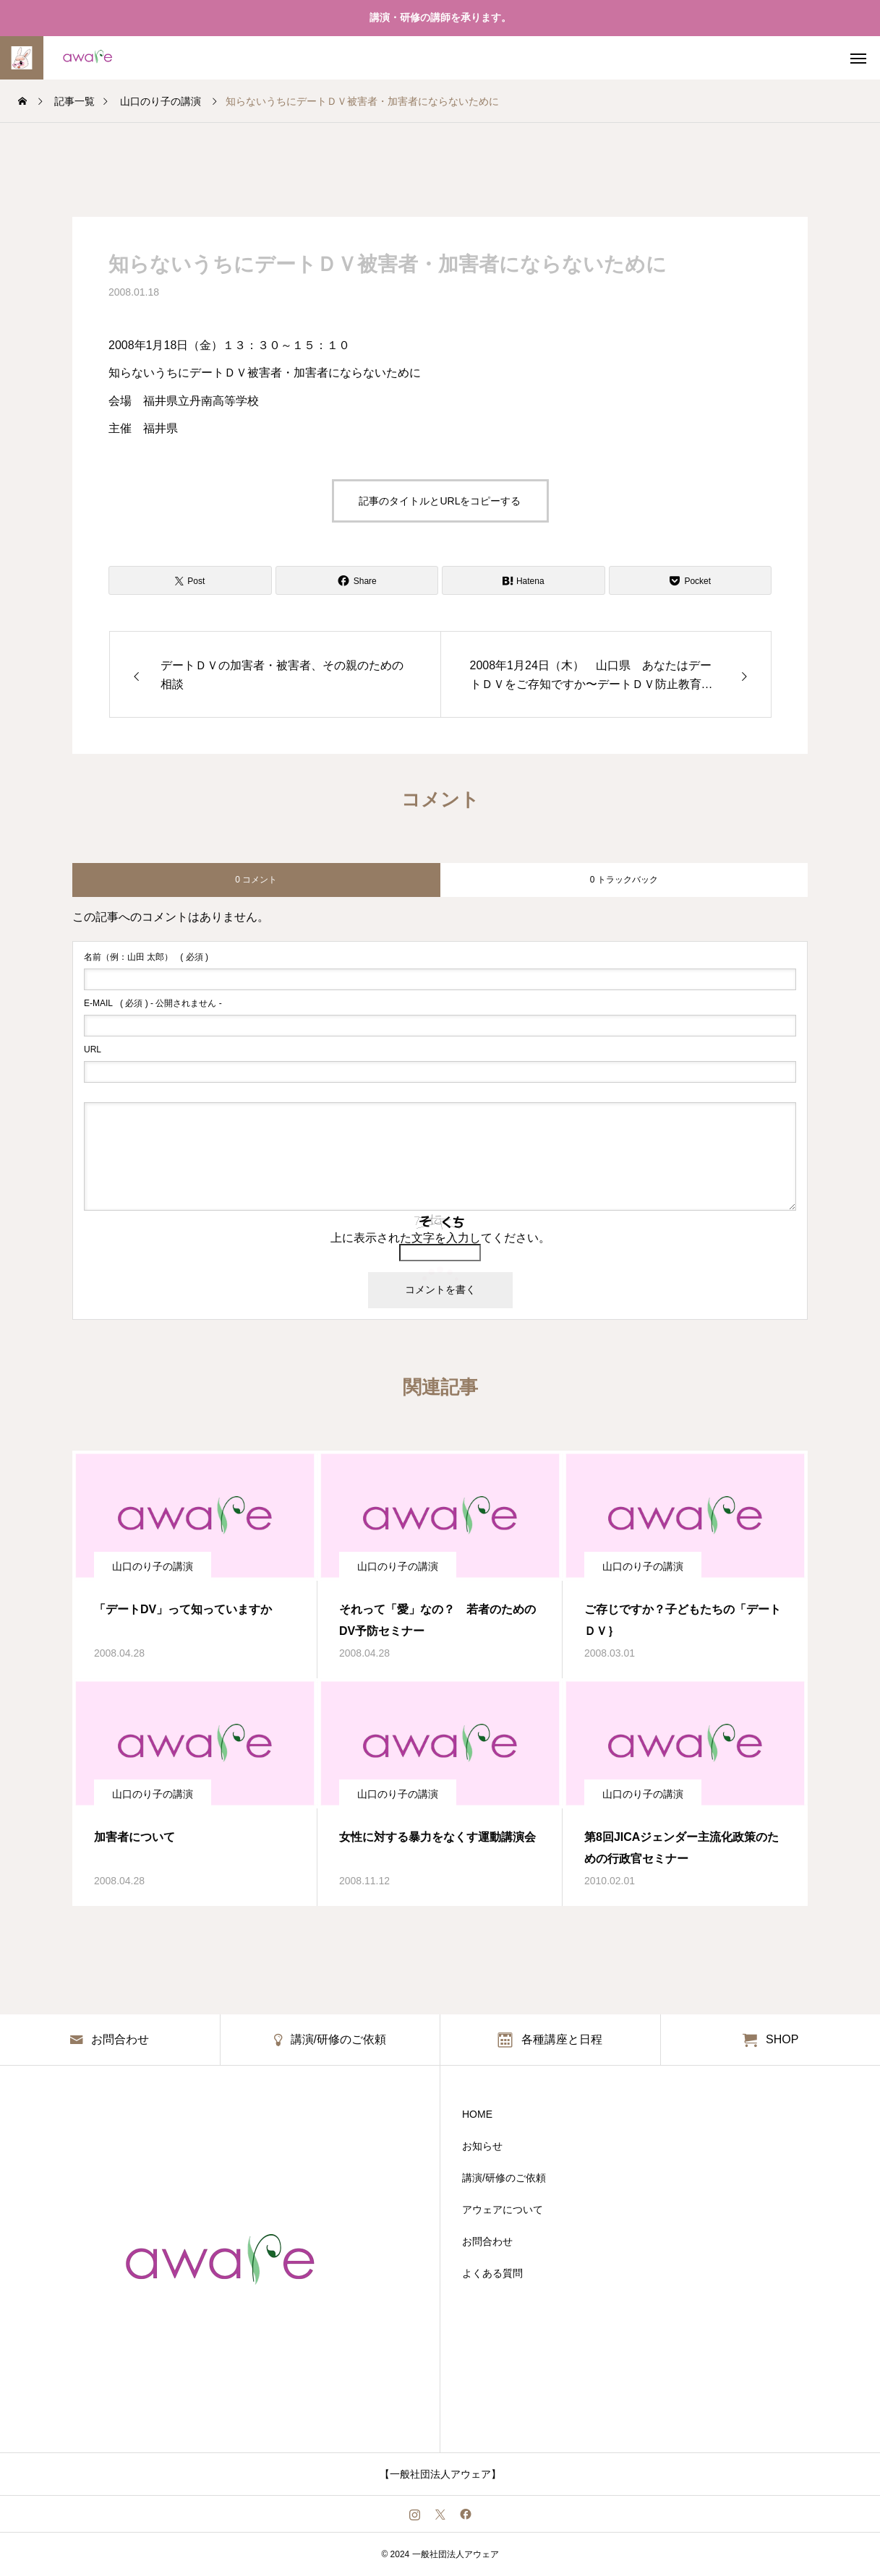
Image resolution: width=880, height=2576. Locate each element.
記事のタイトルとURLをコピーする (440, 501)
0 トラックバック (624, 880)
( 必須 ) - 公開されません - (153, 1003)
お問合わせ (487, 2241)
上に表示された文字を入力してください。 (440, 1238)
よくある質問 (492, 2273)
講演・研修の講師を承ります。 (440, 17)
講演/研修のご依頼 (504, 2178)
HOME (477, 2114)
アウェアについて (502, 2209)
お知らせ (482, 2146)
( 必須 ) (146, 957)
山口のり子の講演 (152, 1566)
